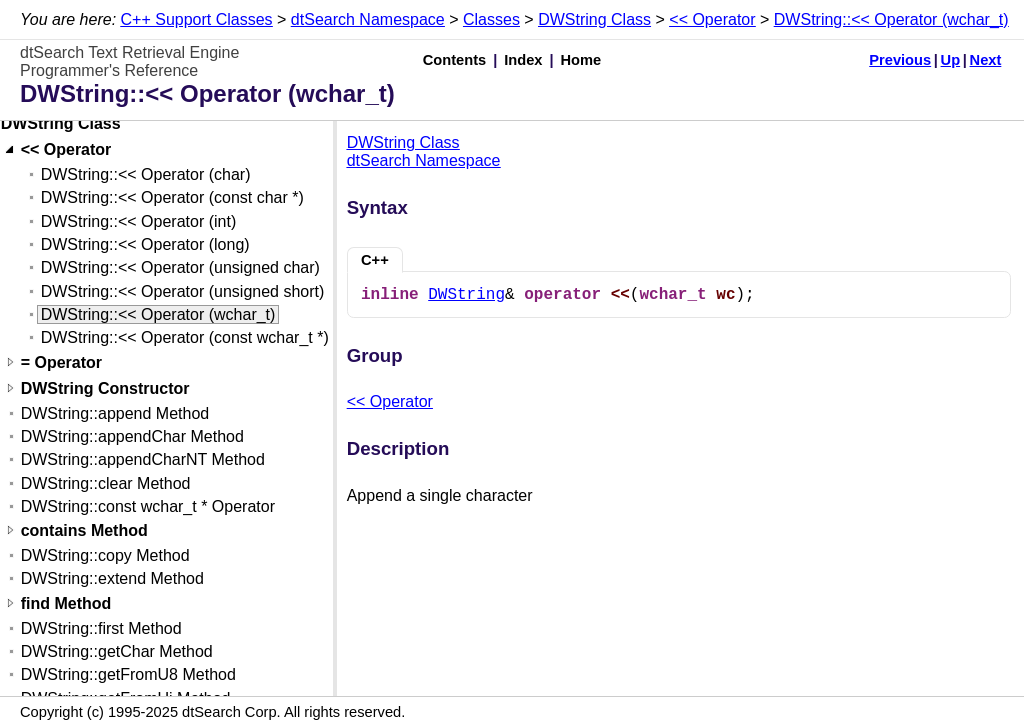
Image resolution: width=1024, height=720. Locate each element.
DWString (466, 295)
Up (951, 60)
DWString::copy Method (105, 555)
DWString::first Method (101, 628)
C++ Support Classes (197, 19)
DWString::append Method (115, 413)
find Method (66, 603)
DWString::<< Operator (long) (145, 244)
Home (581, 60)
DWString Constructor (105, 388)
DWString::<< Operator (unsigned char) (180, 267)
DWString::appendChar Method (132, 436)
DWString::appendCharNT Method (143, 459)
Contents (455, 60)
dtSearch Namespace (368, 19)
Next (986, 60)
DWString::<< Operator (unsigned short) (183, 291)
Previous (900, 60)
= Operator (61, 362)
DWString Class (594, 19)
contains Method (84, 530)
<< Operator (712, 19)
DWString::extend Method (112, 578)
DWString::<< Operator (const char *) (172, 197)
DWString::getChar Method (117, 651)
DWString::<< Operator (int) (139, 221)
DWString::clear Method (106, 483)
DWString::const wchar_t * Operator (148, 506)
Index (523, 60)
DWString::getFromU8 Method (128, 674)
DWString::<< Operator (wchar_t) (891, 19)
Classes (491, 19)
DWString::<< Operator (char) (146, 174)
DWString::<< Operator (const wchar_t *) (185, 337)
